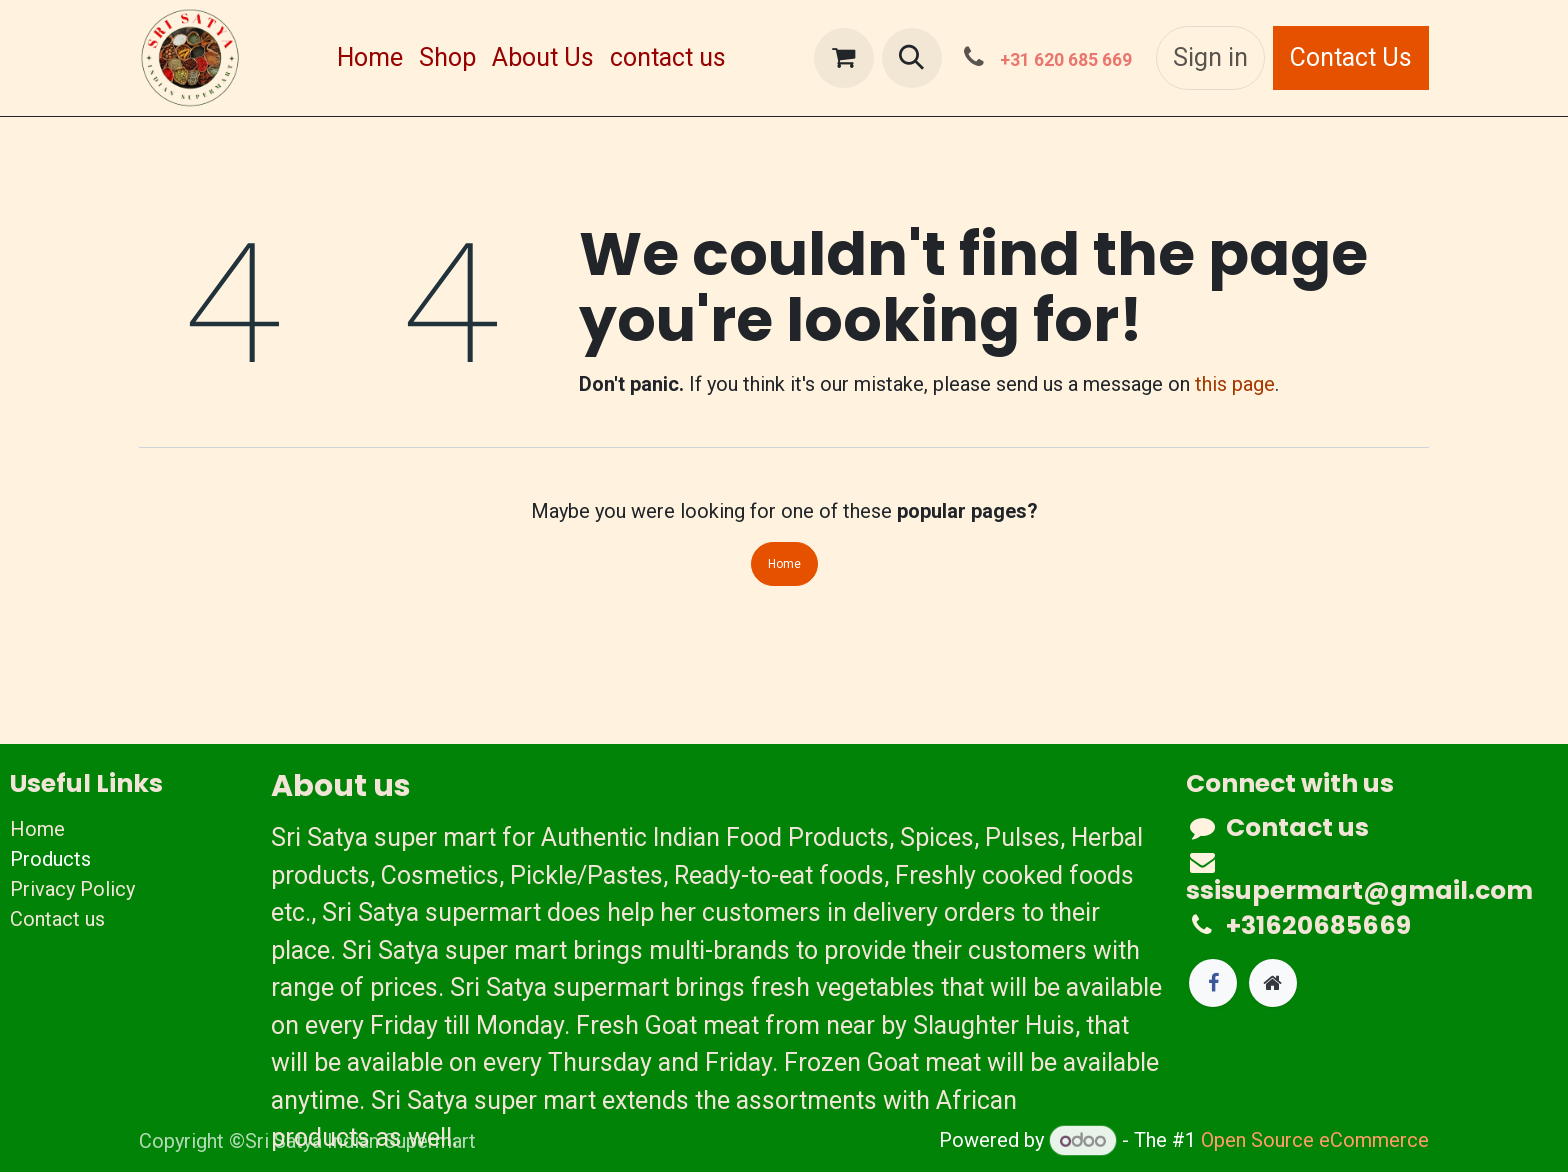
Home (784, 564)
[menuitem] (370, 58)
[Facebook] (1213, 983)
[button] (912, 58)
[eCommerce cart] (844, 58)
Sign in (1210, 57)
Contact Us (1351, 57)
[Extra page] (1273, 983)
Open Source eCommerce (1315, 1140)
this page (1235, 384)
